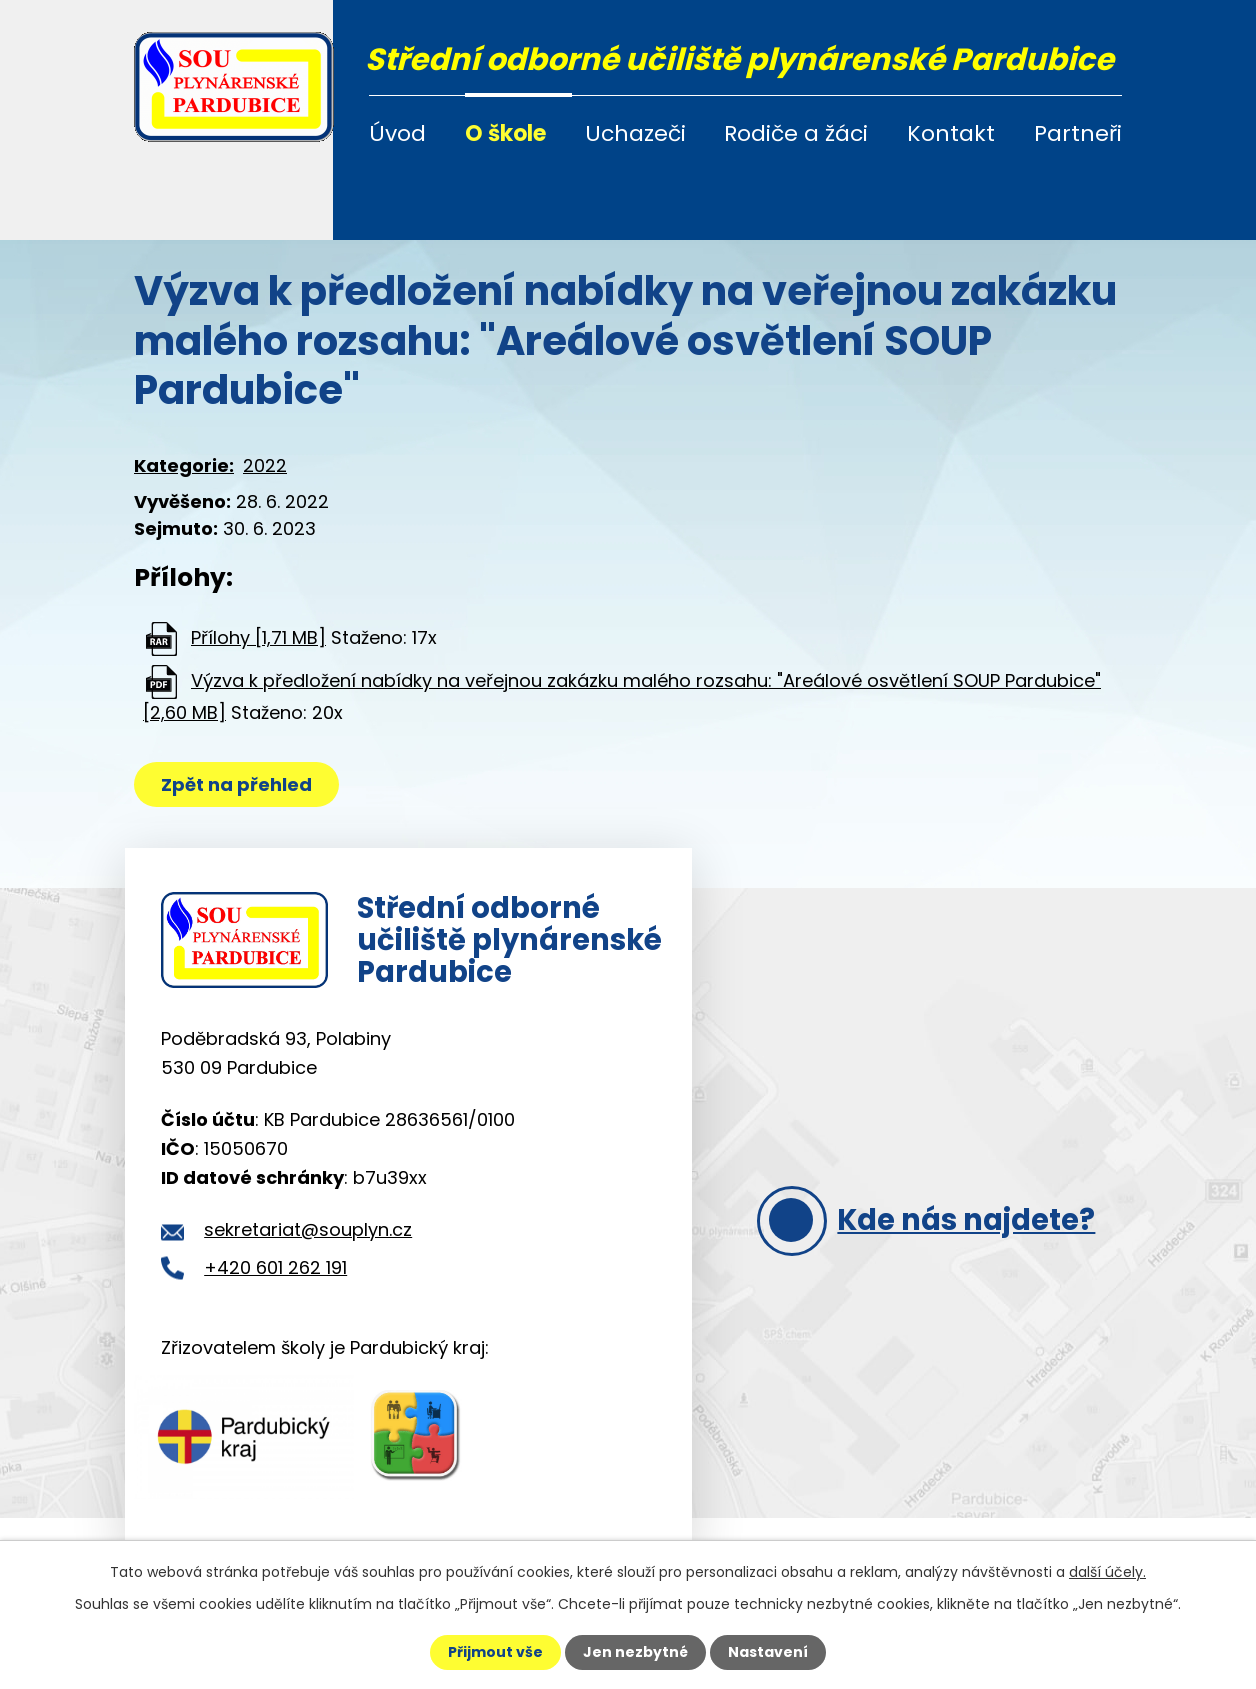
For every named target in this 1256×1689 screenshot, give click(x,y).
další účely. (1107, 1572)
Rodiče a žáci (796, 133)
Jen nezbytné (635, 1652)
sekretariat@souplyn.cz (308, 1229)
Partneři (1078, 133)
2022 (265, 465)
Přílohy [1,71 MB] (258, 637)
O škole (505, 133)
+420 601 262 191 (275, 1267)
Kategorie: (184, 465)
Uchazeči (635, 133)
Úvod (397, 133)
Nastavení (768, 1652)
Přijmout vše (495, 1652)
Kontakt (951, 133)
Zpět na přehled (236, 784)
